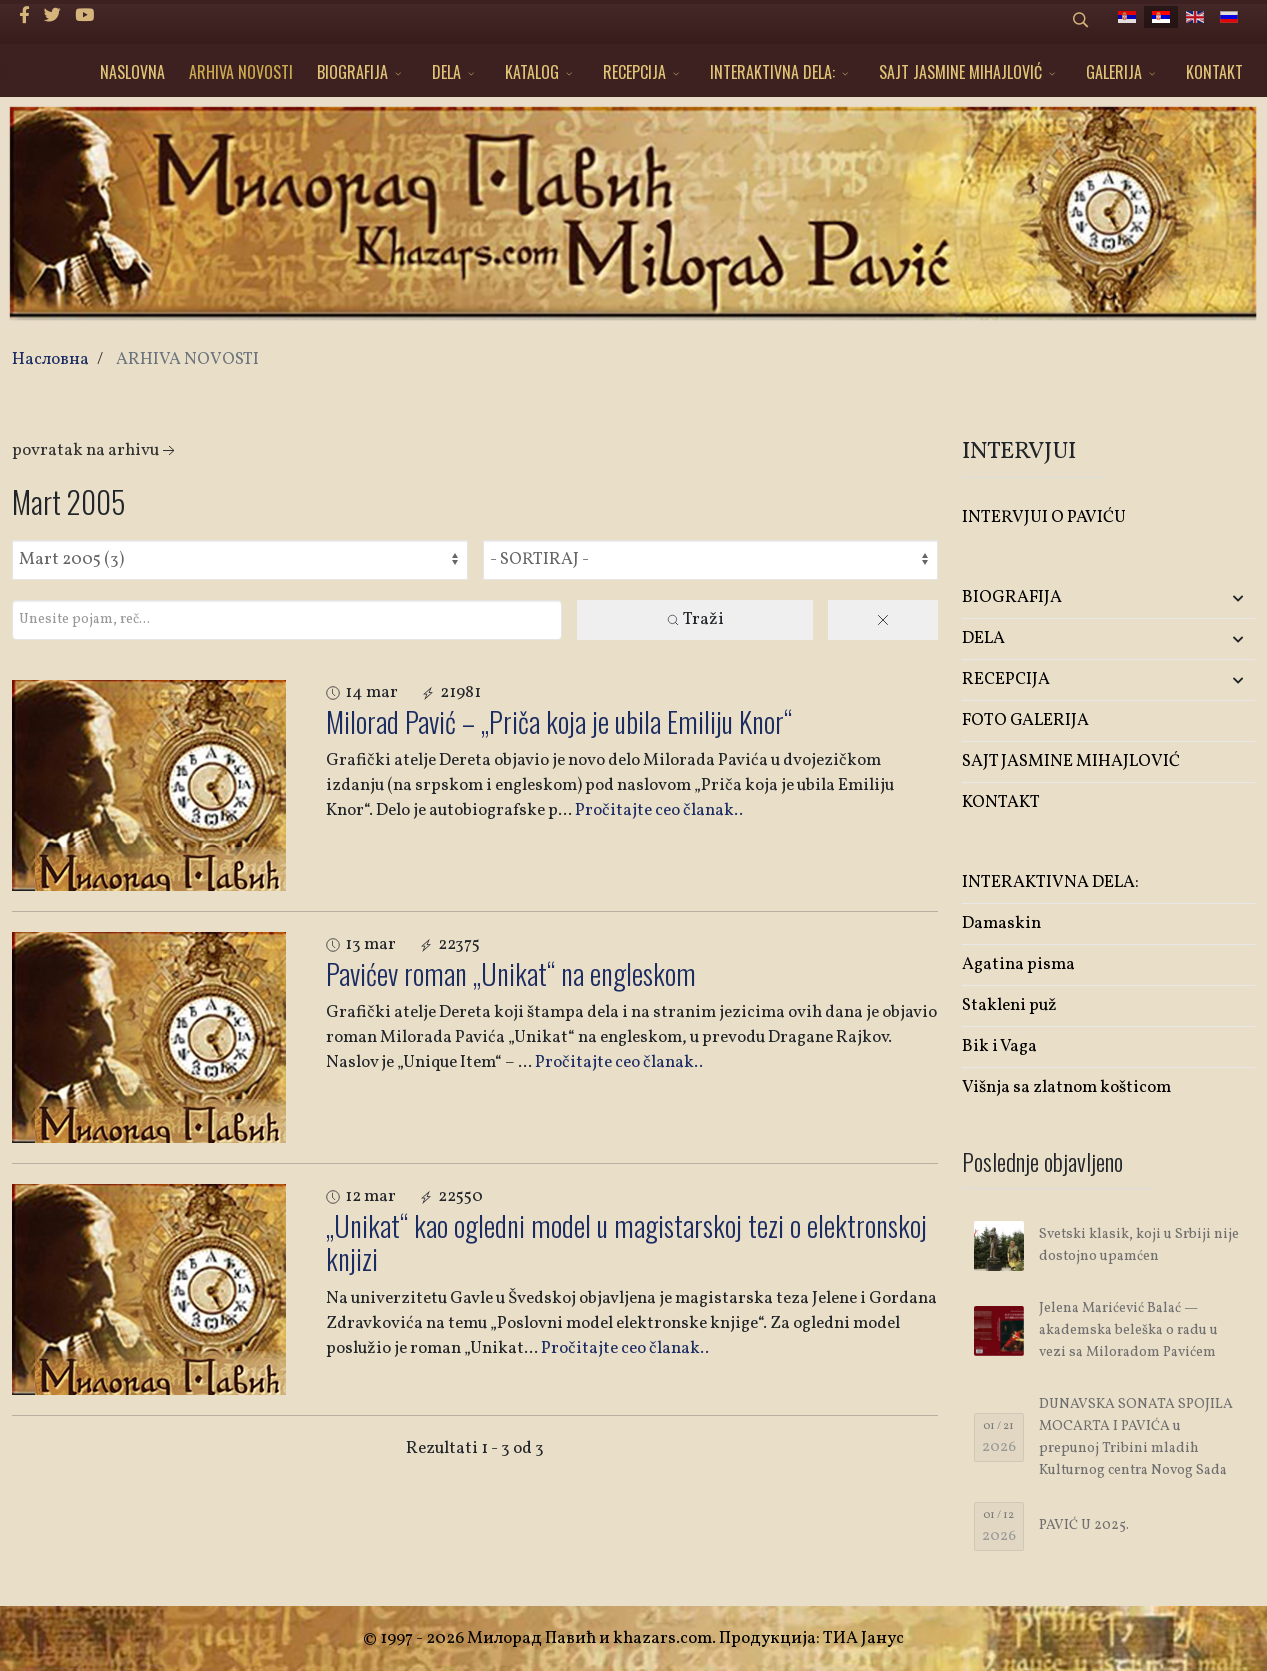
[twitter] (52, 16)
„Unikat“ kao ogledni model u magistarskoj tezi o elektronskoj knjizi (626, 1242)
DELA (446, 72)
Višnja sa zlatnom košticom (1066, 1087)
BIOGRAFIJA (352, 72)
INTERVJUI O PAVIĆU (1044, 517)
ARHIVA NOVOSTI (241, 72)
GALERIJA (1114, 72)
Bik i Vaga (999, 1046)
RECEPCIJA (634, 72)
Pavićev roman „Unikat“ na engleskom (511, 973)
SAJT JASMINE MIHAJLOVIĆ (960, 72)
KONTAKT (1214, 72)
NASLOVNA (132, 72)
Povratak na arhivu (95, 450)
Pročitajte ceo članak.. (659, 810)
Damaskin (1001, 923)
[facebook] (24, 16)
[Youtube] (84, 16)
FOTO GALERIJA (1025, 720)
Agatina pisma (1018, 964)
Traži (694, 619)
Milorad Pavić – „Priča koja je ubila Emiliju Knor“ (559, 721)
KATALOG (532, 72)
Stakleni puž (1009, 1005)
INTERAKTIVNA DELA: (772, 72)
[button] (1206, 598)
